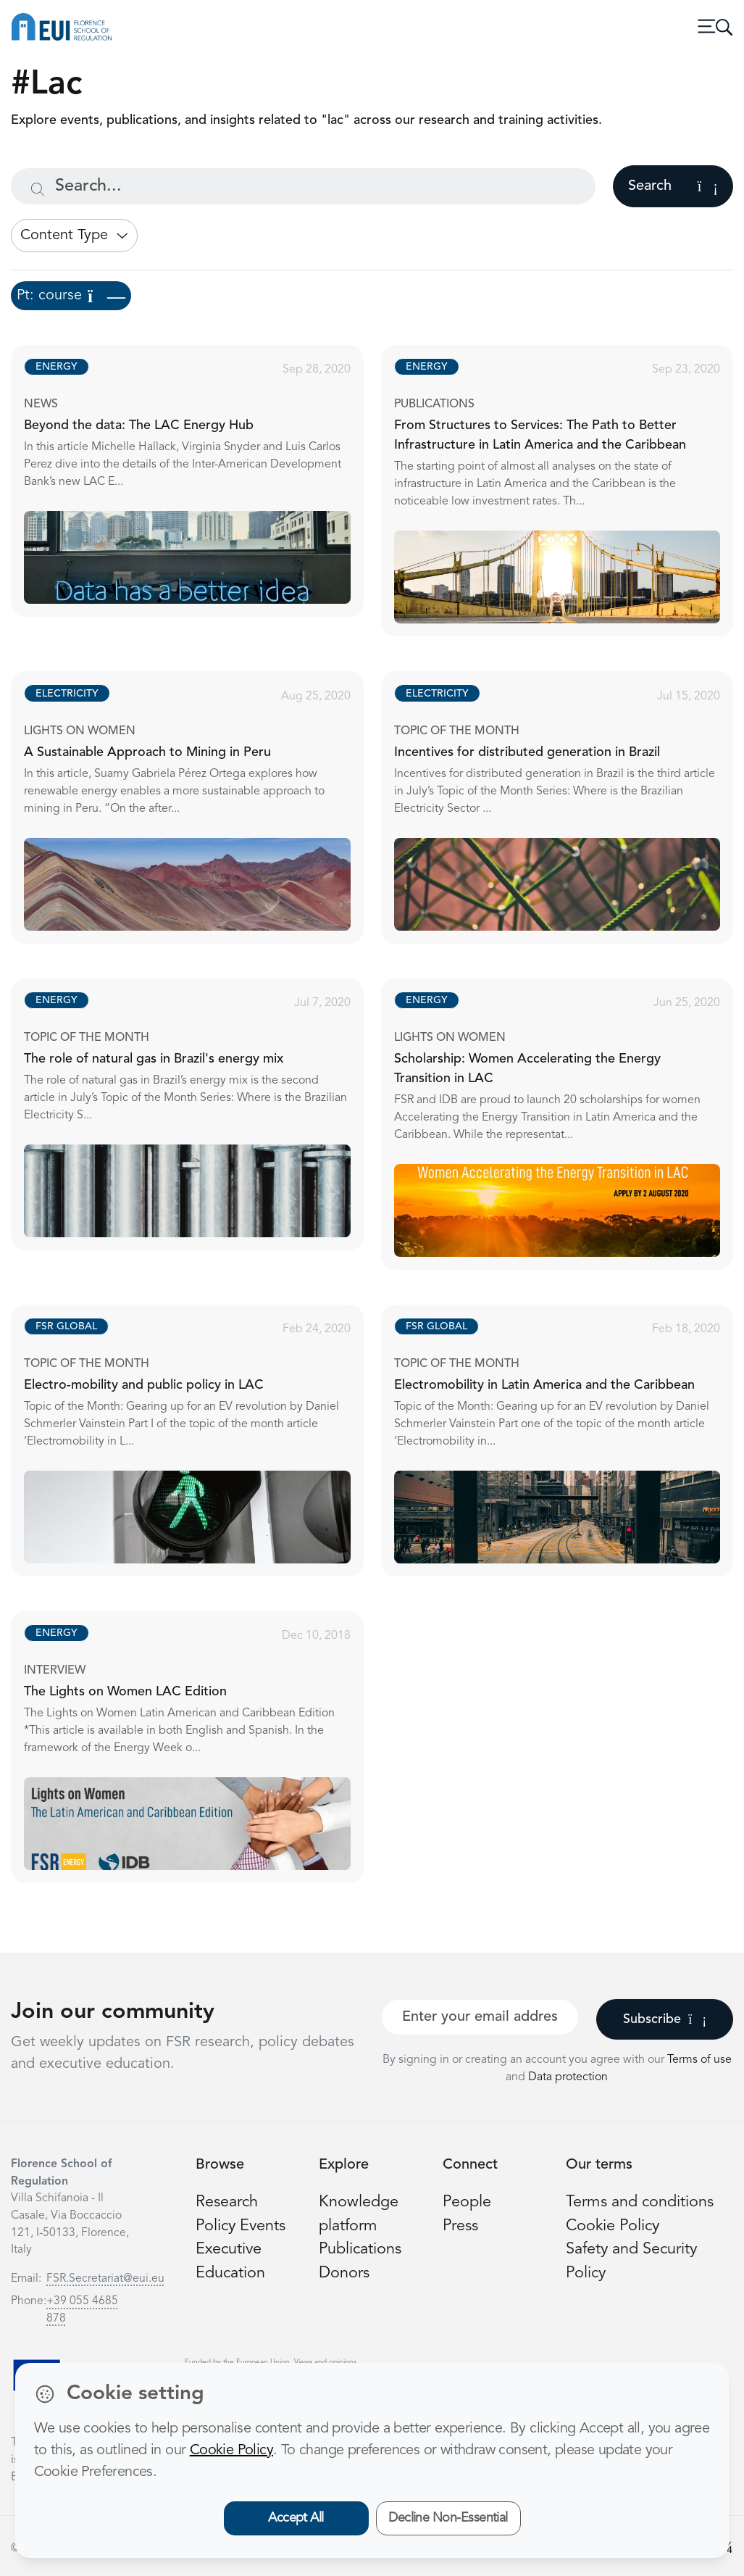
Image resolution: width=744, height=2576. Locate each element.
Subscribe (664, 2019)
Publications (360, 2249)
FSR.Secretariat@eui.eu (105, 2279)
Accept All (296, 2518)
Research (227, 2202)
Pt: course (71, 295)
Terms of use (699, 2060)
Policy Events (240, 2226)
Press (460, 2226)
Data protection (568, 2077)
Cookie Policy (612, 2226)
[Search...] (303, 186)
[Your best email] (480, 2017)
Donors (344, 2273)
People (467, 2202)
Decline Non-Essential (448, 2518)
